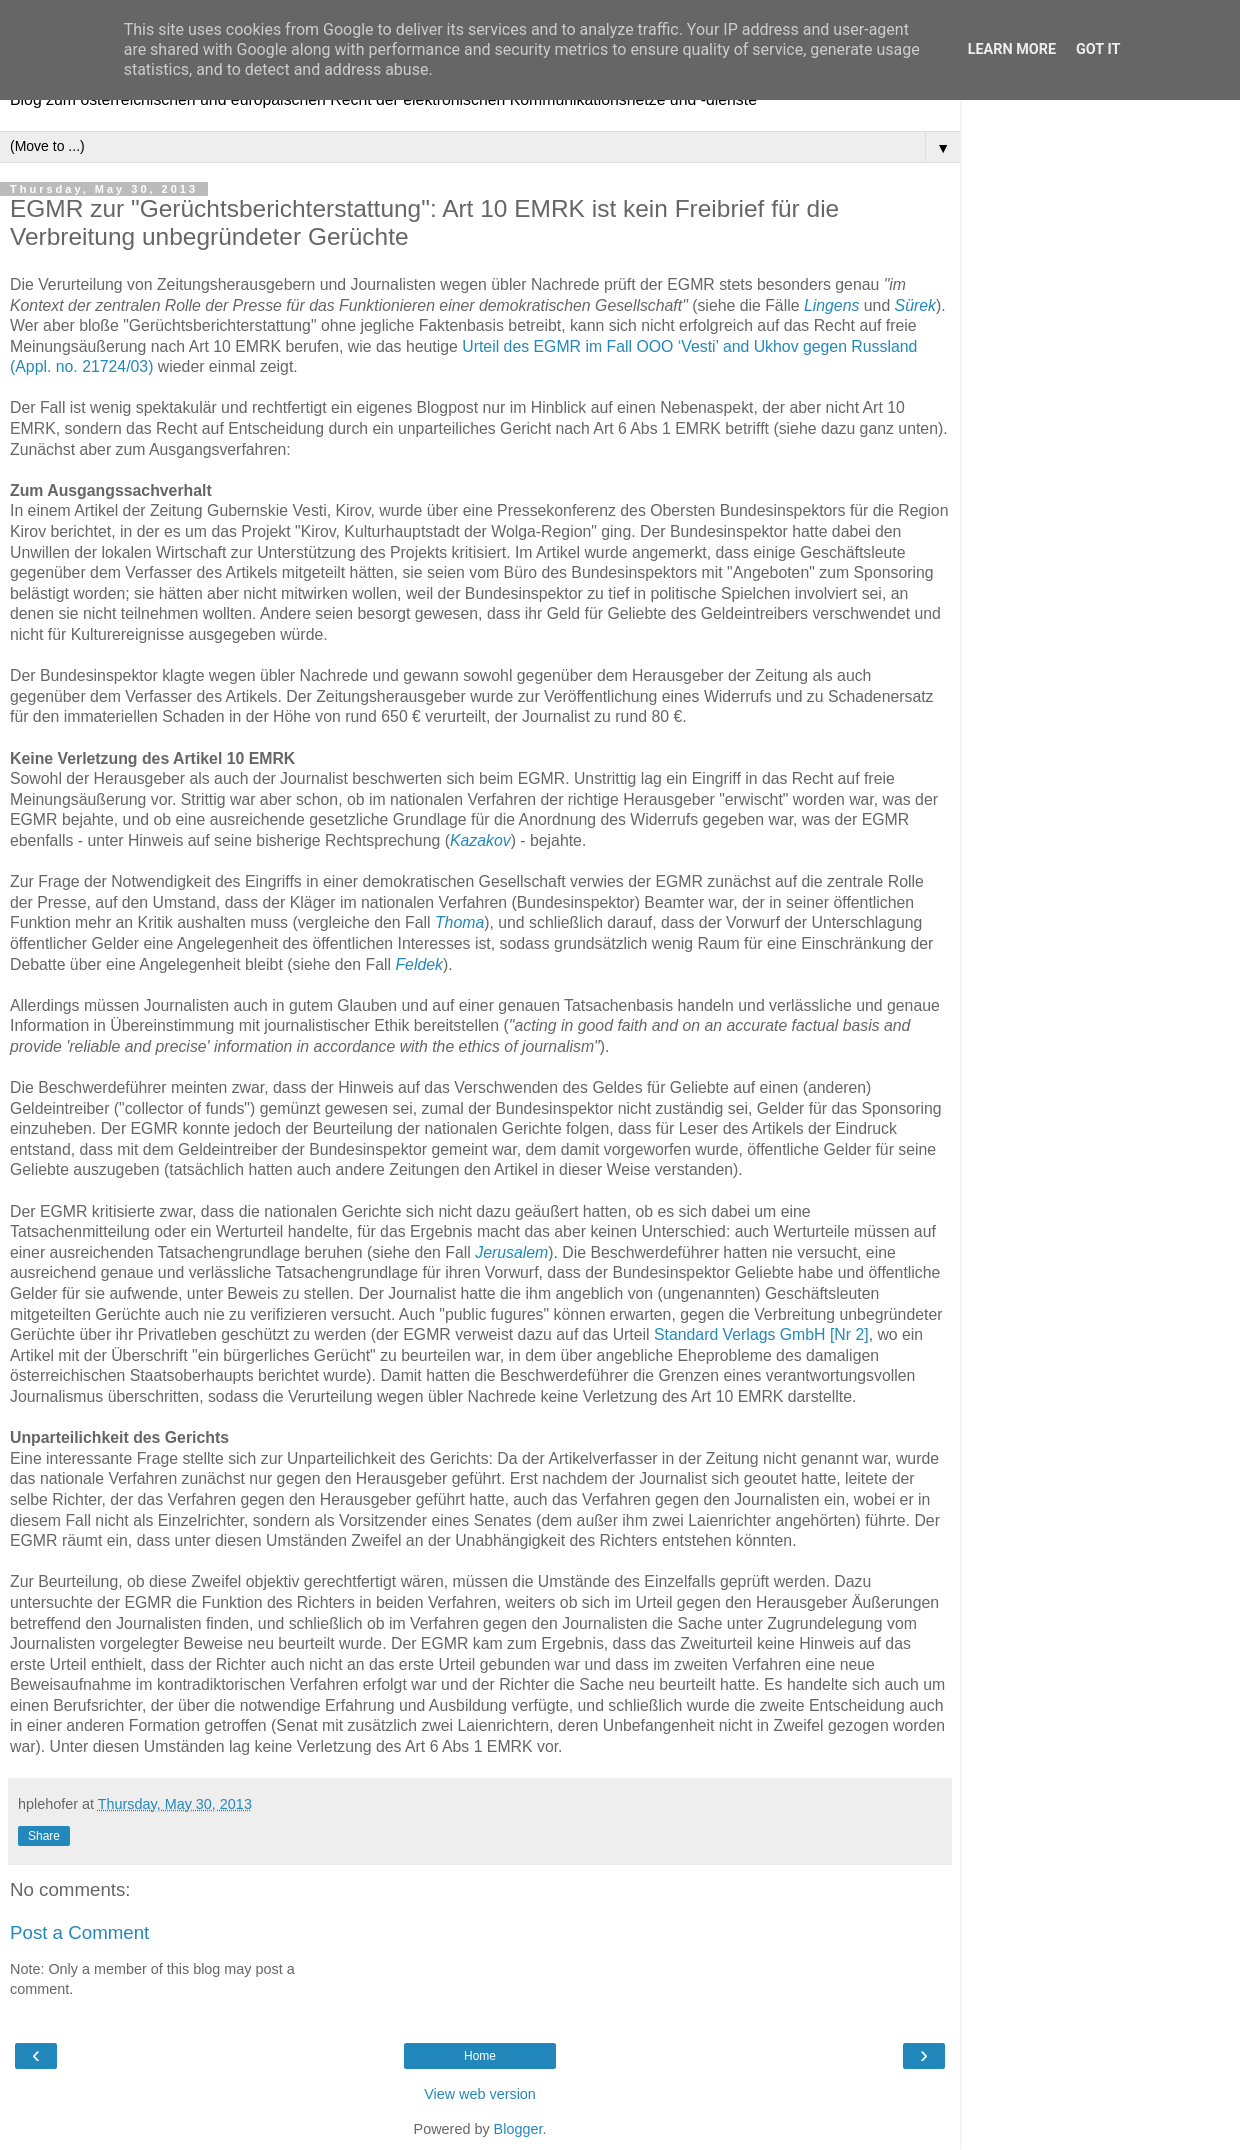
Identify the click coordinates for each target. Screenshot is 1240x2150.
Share (44, 1836)
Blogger (518, 2129)
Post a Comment (79, 1932)
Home (480, 2056)
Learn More (1012, 49)
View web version (480, 2094)
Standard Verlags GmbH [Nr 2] (761, 1334)
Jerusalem (511, 1252)
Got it (1098, 49)
